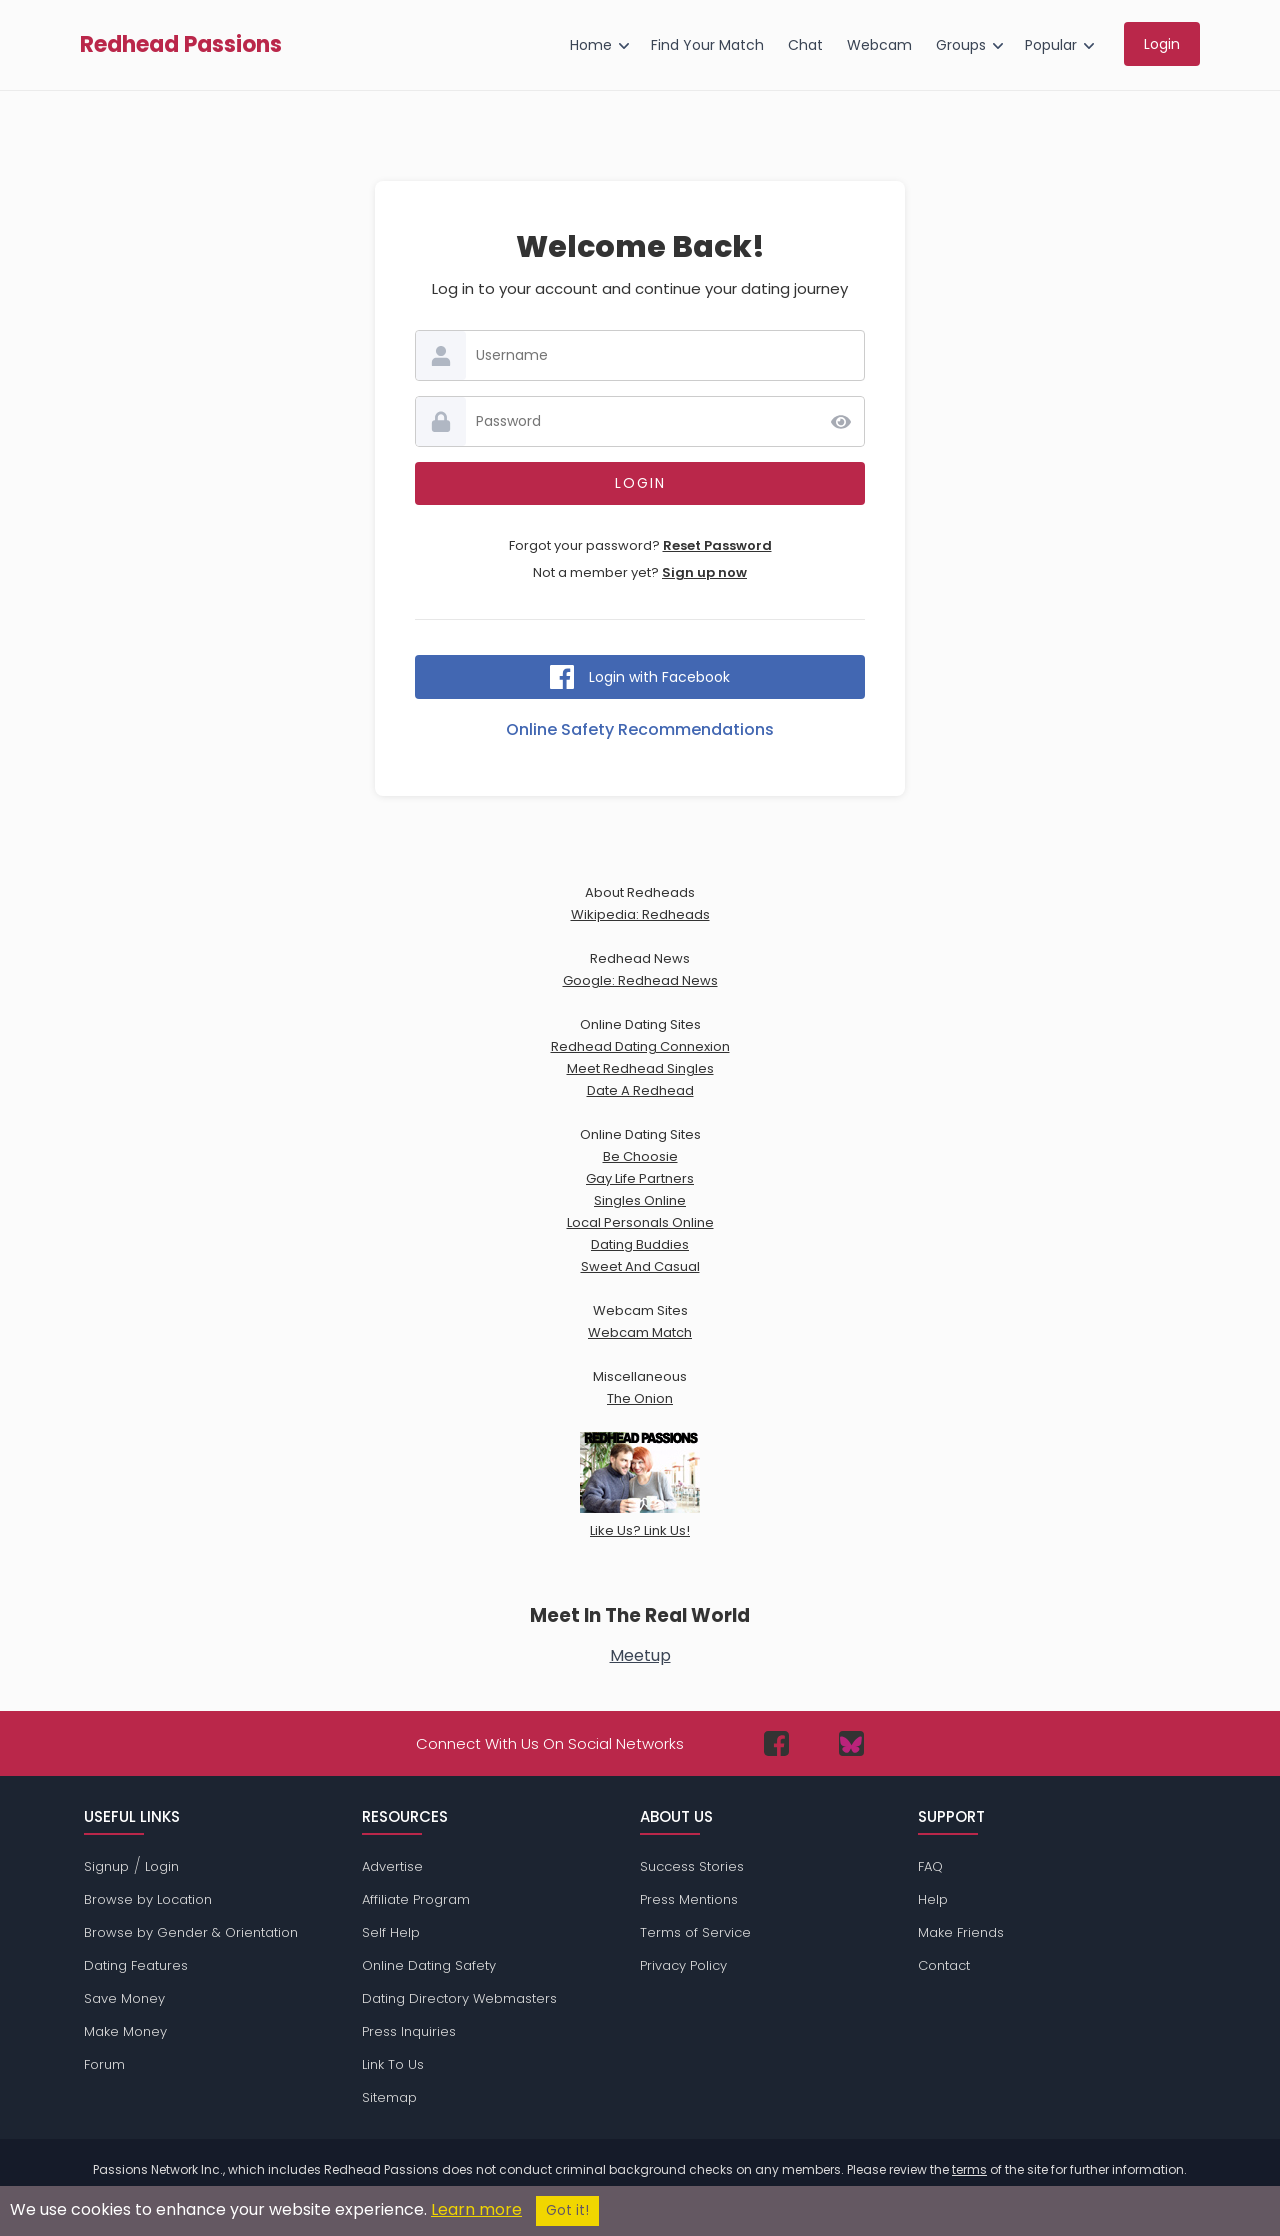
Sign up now (704, 572)
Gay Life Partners (640, 1178)
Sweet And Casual (640, 1266)
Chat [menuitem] (805, 45)
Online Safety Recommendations (640, 729)
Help (933, 1899)
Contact (944, 1965)
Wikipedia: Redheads (640, 914)
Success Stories (692, 1866)
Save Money (124, 1998)
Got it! (567, 2210)
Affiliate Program (416, 1899)
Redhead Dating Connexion (640, 1046)
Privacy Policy (683, 1965)
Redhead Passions (181, 45)
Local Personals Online (640, 1222)
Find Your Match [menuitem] (707, 45)
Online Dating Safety (429, 1965)
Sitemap (389, 2097)
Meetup (640, 1655)
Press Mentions (689, 1899)
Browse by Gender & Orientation (191, 1932)
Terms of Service (695, 1932)
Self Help (391, 1932)
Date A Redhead (640, 1090)
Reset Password (717, 545)
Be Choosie (640, 1156)
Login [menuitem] (1162, 44)
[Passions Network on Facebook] (776, 1743)
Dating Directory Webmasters (459, 1998)
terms (969, 2169)
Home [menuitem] (591, 45)
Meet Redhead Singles (640, 1068)
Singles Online (640, 1200)
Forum (104, 2064)
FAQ (930, 1866)
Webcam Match (640, 1332)
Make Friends (961, 1932)
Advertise (392, 1866)
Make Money (125, 2031)
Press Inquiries (409, 2031)
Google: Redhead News (640, 980)
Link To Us (393, 2064)
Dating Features (136, 1965)
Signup (106, 1866)
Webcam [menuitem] (879, 45)
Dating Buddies (640, 1244)
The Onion (640, 1398)
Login (162, 1866)
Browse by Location (148, 1899)
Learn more (476, 2209)
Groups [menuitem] (961, 45)
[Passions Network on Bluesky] (851, 1743)
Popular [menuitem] (1051, 45)
